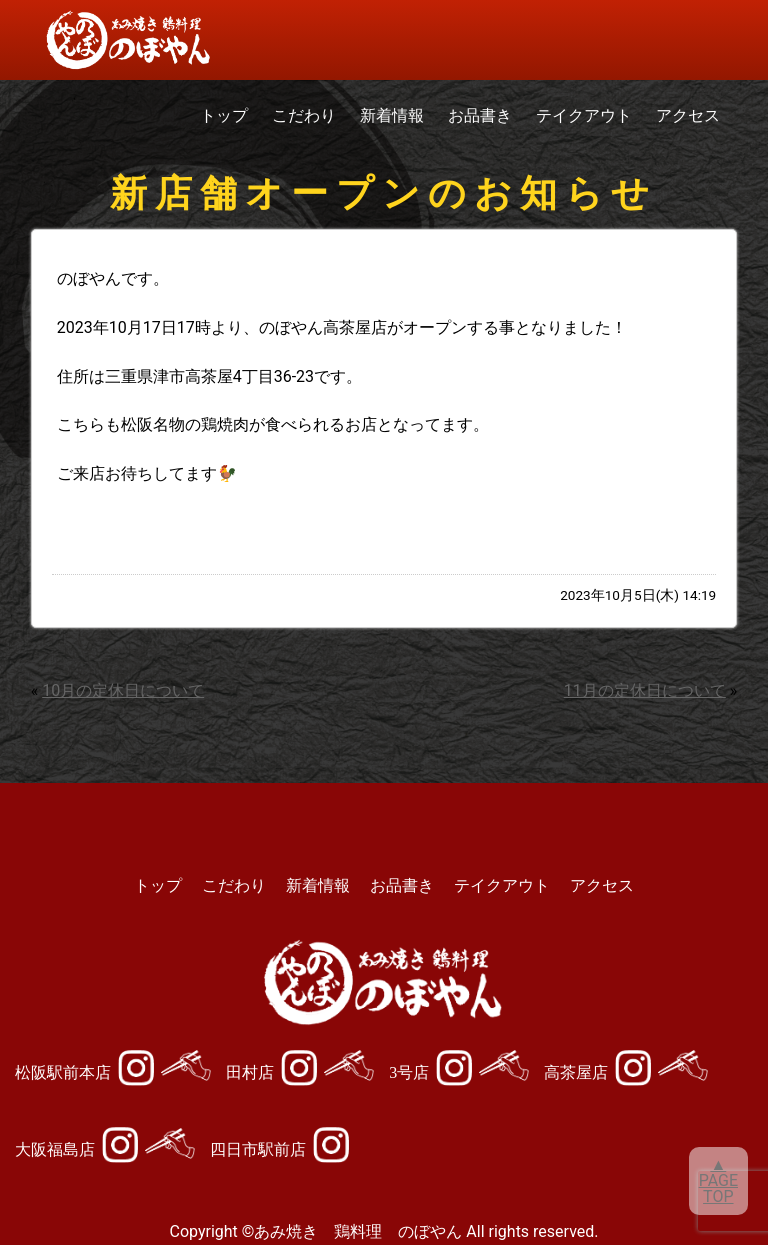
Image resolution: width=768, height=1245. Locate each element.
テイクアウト (584, 115)
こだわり (304, 115)
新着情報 (392, 115)
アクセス (688, 115)
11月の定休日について (645, 690)
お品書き (480, 115)
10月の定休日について (123, 690)
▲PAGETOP (718, 1180)
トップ (224, 115)
